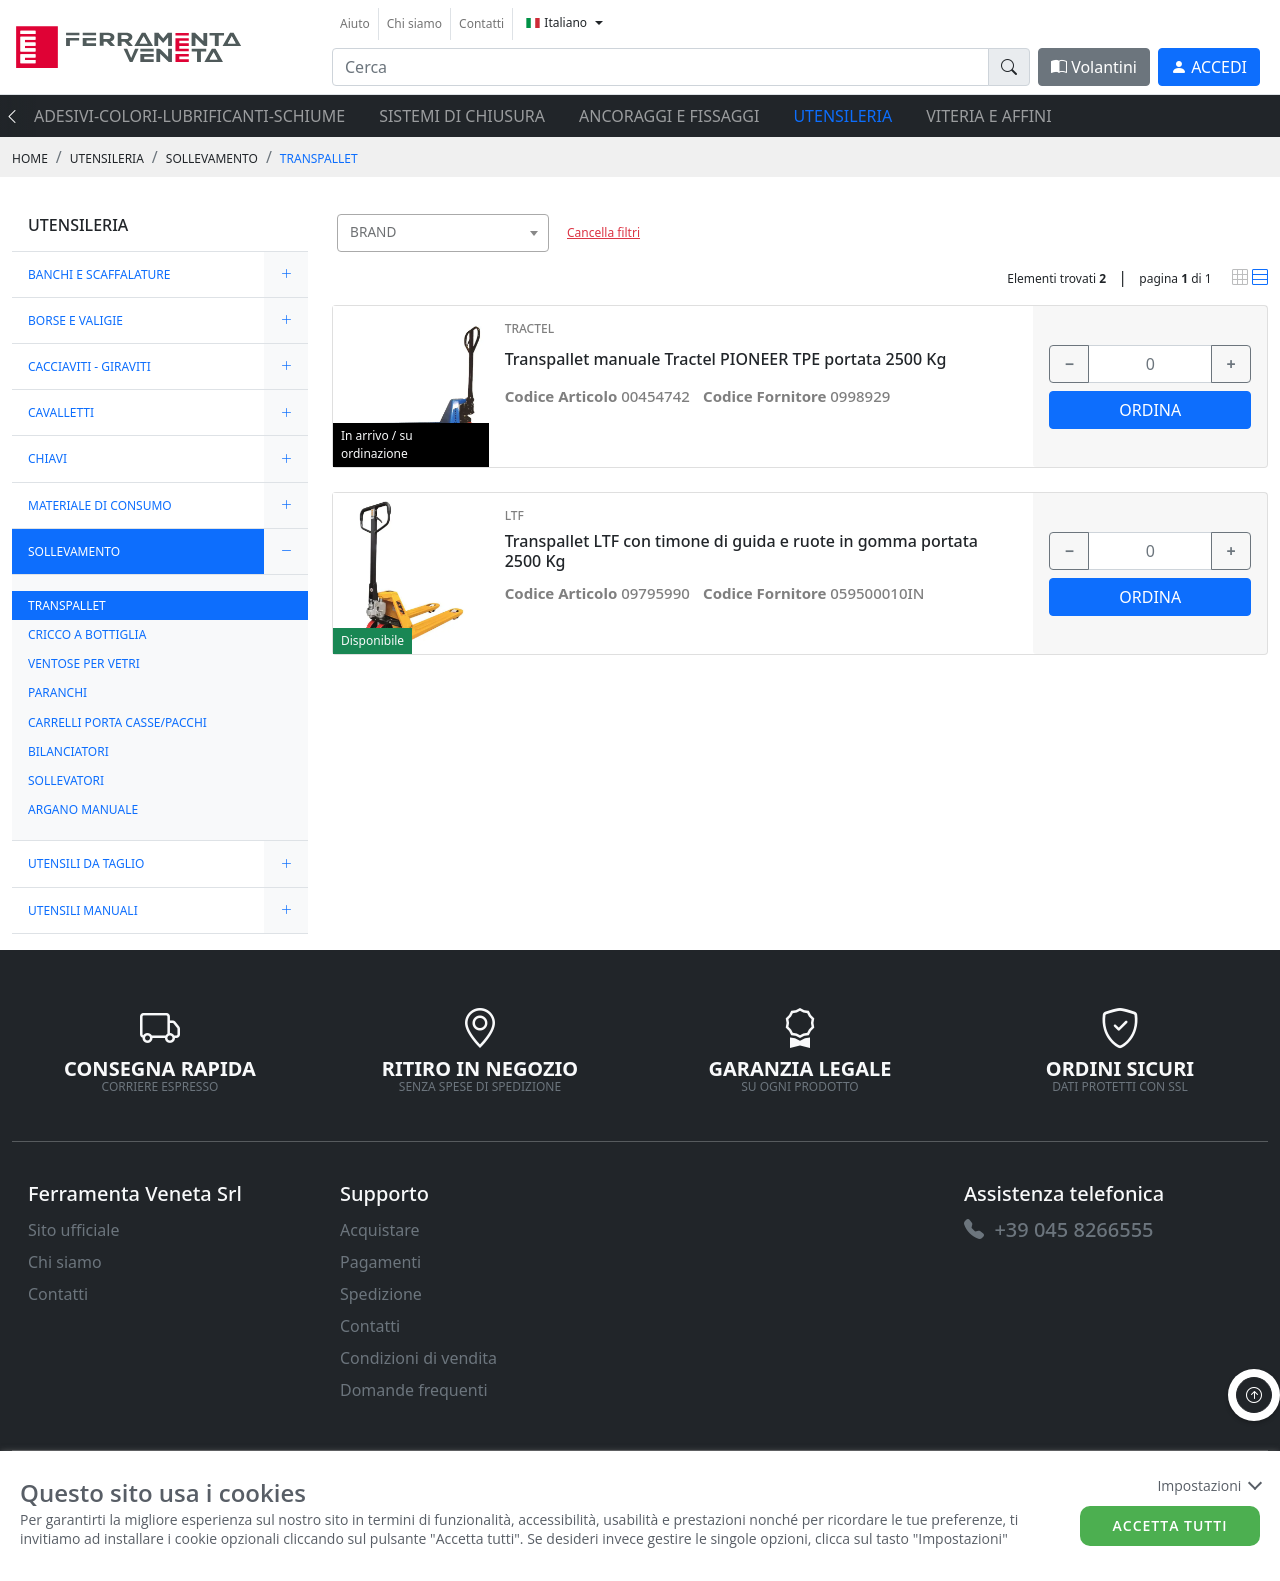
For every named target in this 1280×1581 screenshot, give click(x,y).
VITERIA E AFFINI (988, 116)
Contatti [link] (481, 23)
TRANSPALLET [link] (319, 158)
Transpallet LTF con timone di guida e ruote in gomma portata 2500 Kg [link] (741, 551)
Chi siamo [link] (414, 23)
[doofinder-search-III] (1009, 67)
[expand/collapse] (286, 274)
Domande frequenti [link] (414, 1390)
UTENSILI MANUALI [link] (83, 910)
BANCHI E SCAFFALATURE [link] (99, 274)
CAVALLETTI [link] (61, 412)
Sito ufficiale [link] (74, 1230)
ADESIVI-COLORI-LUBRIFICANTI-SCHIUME (189, 116)
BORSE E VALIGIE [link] (75, 320)
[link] (128, 44)
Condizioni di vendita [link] (418, 1358)
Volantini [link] (1094, 67)
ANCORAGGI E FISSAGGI (669, 116)
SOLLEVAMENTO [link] (212, 158)
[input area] (660, 67)
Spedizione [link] (381, 1294)
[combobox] (443, 233)
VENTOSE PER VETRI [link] (84, 663)
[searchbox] (538, 257)
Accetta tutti (1170, 1525)
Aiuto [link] (355, 23)
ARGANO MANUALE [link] (83, 809)
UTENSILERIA (842, 116)
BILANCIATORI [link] (68, 751)
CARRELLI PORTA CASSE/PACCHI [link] (117, 722)
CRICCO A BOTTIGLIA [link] (87, 634)
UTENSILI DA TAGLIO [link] (86, 863)
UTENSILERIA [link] (107, 158)
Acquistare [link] (380, 1230)
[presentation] (18, 116)
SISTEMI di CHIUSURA (462, 116)
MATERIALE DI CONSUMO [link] (100, 505)
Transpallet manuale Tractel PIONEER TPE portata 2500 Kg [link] (726, 359)
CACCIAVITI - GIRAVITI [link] (89, 366)
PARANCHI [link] (57, 692)
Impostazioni (1208, 1485)
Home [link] (30, 158)
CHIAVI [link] (47, 458)
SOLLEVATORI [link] (66, 780)
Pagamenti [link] (380, 1262)
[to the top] (1254, 1395)
